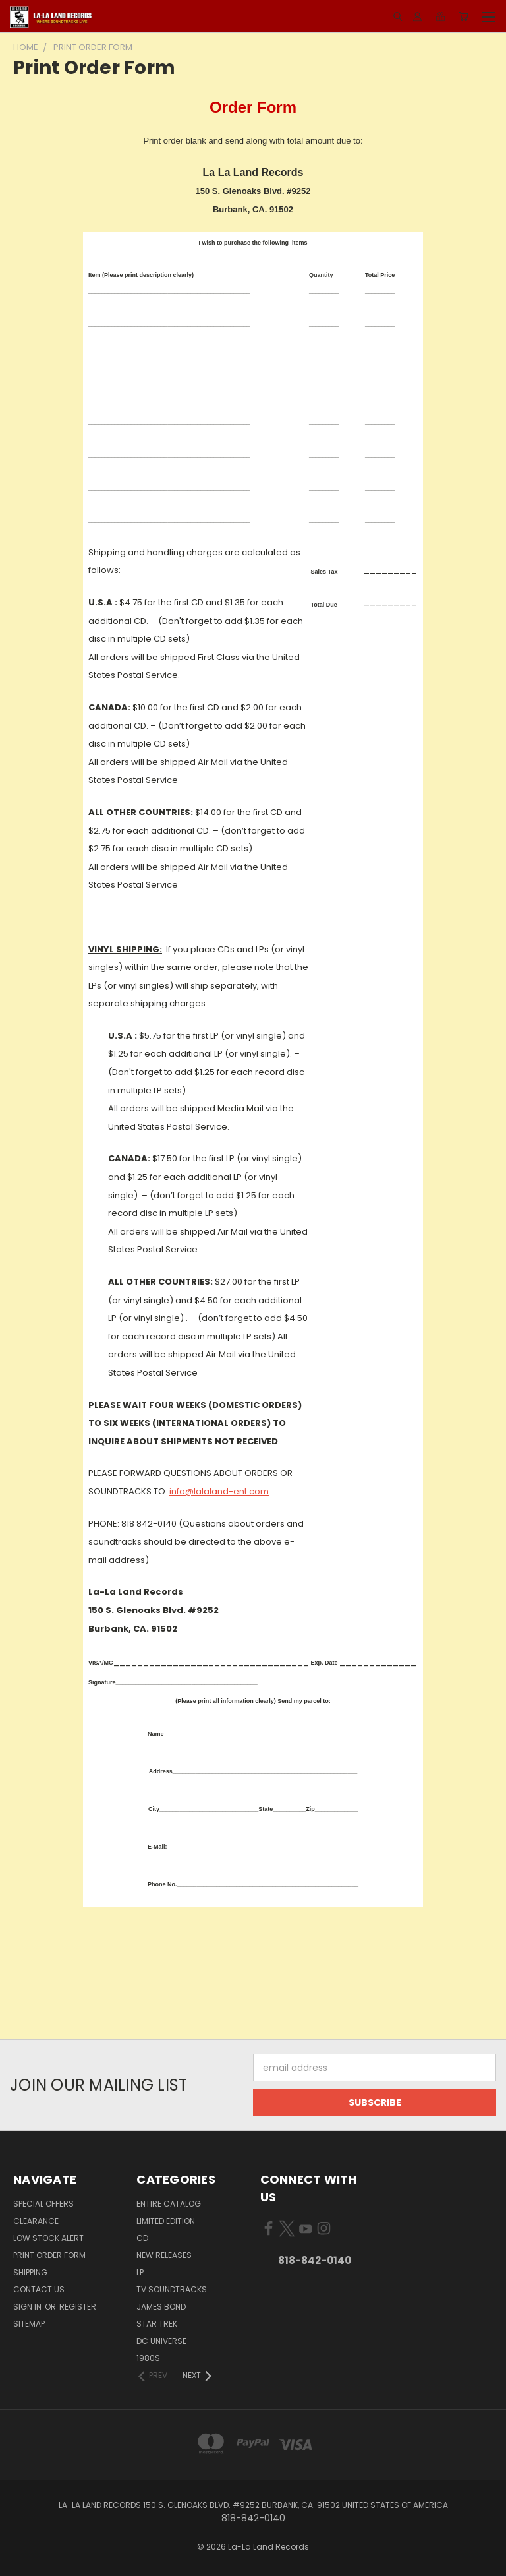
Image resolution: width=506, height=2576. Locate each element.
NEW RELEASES (164, 2255)
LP (140, 2272)
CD (142, 2238)
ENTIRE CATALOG (168, 2203)
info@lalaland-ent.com (219, 1491)
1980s (148, 2358)
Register (77, 2306)
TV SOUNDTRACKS (171, 2289)
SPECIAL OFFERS (43, 2203)
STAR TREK (156, 2323)
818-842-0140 (314, 2260)
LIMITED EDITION (165, 2220)
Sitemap (29, 2323)
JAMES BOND (161, 2306)
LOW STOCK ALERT (48, 2238)
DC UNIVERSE (161, 2340)
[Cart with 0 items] (463, 16)
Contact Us (39, 2289)
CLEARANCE (36, 2220)
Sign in (28, 2306)
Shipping (30, 2272)
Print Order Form (49, 2255)
